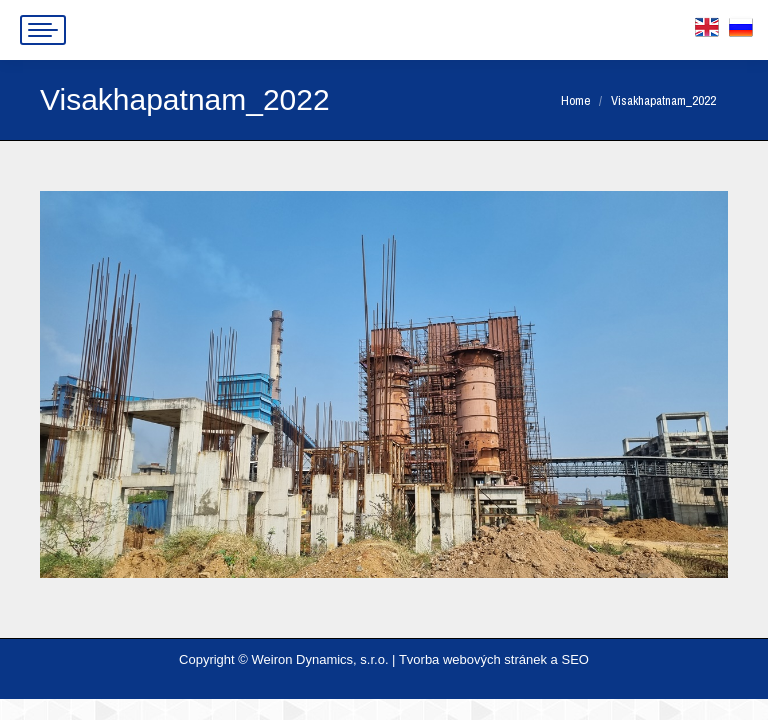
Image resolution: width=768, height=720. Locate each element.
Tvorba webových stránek (473, 659)
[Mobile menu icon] (43, 30)
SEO (574, 659)
